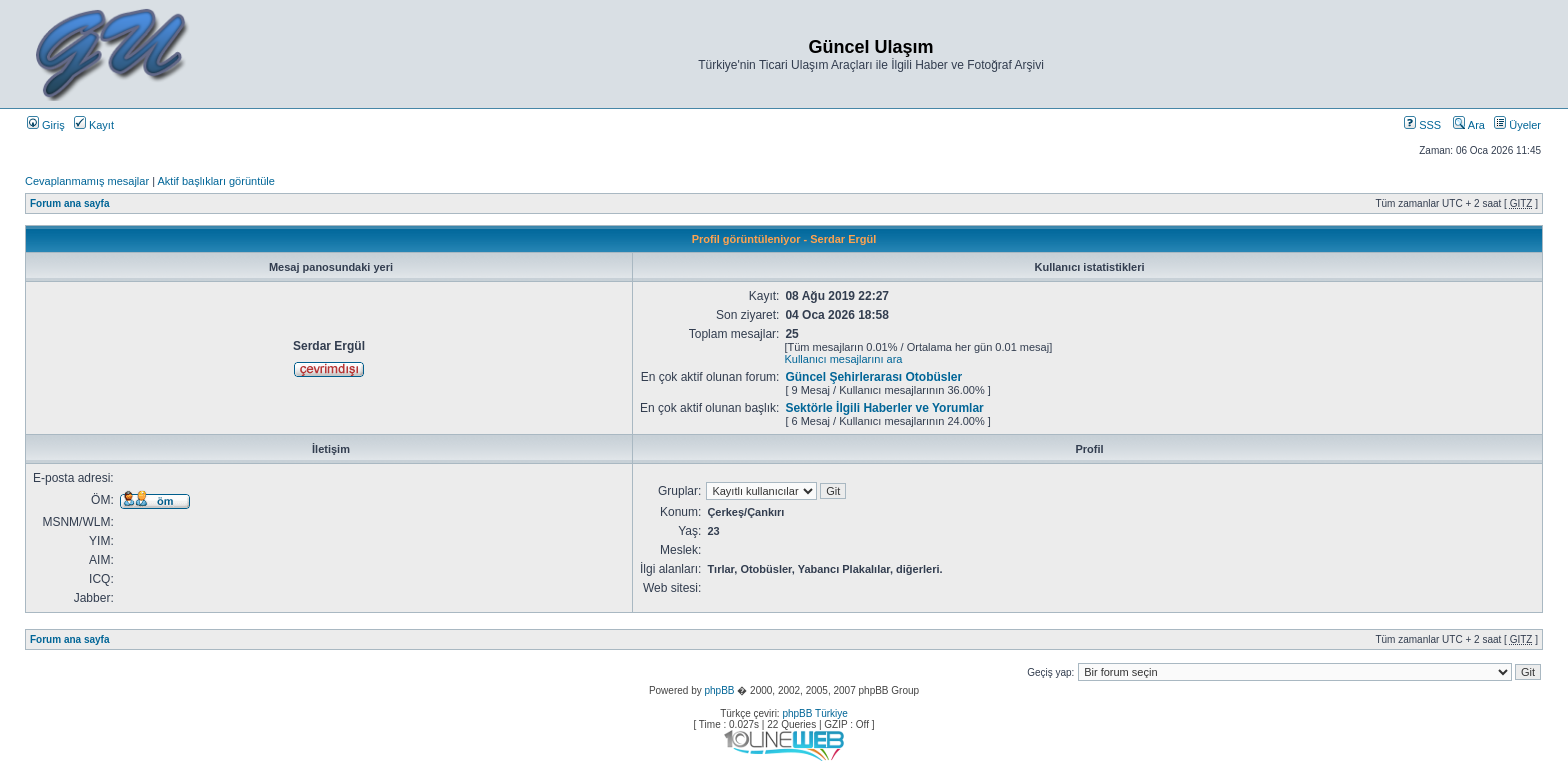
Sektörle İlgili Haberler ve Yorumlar (884, 408)
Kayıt (94, 125)
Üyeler (1517, 125)
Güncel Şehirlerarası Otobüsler (873, 377)
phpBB (719, 690)
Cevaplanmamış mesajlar (87, 181)
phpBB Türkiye (814, 713)
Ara (1469, 125)
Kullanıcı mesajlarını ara (843, 359)
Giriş (46, 125)
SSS (1422, 125)
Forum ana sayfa (69, 203)
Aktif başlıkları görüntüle (215, 181)
